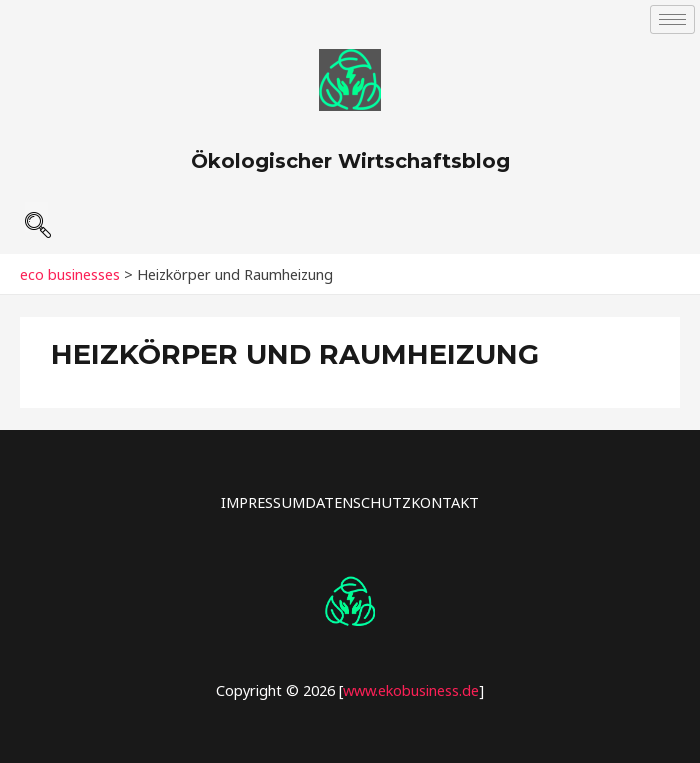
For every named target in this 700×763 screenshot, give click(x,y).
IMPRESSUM (263, 502)
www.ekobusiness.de (411, 690)
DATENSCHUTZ (358, 502)
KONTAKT (445, 502)
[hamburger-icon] (672, 19)
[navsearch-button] (36, 217)
